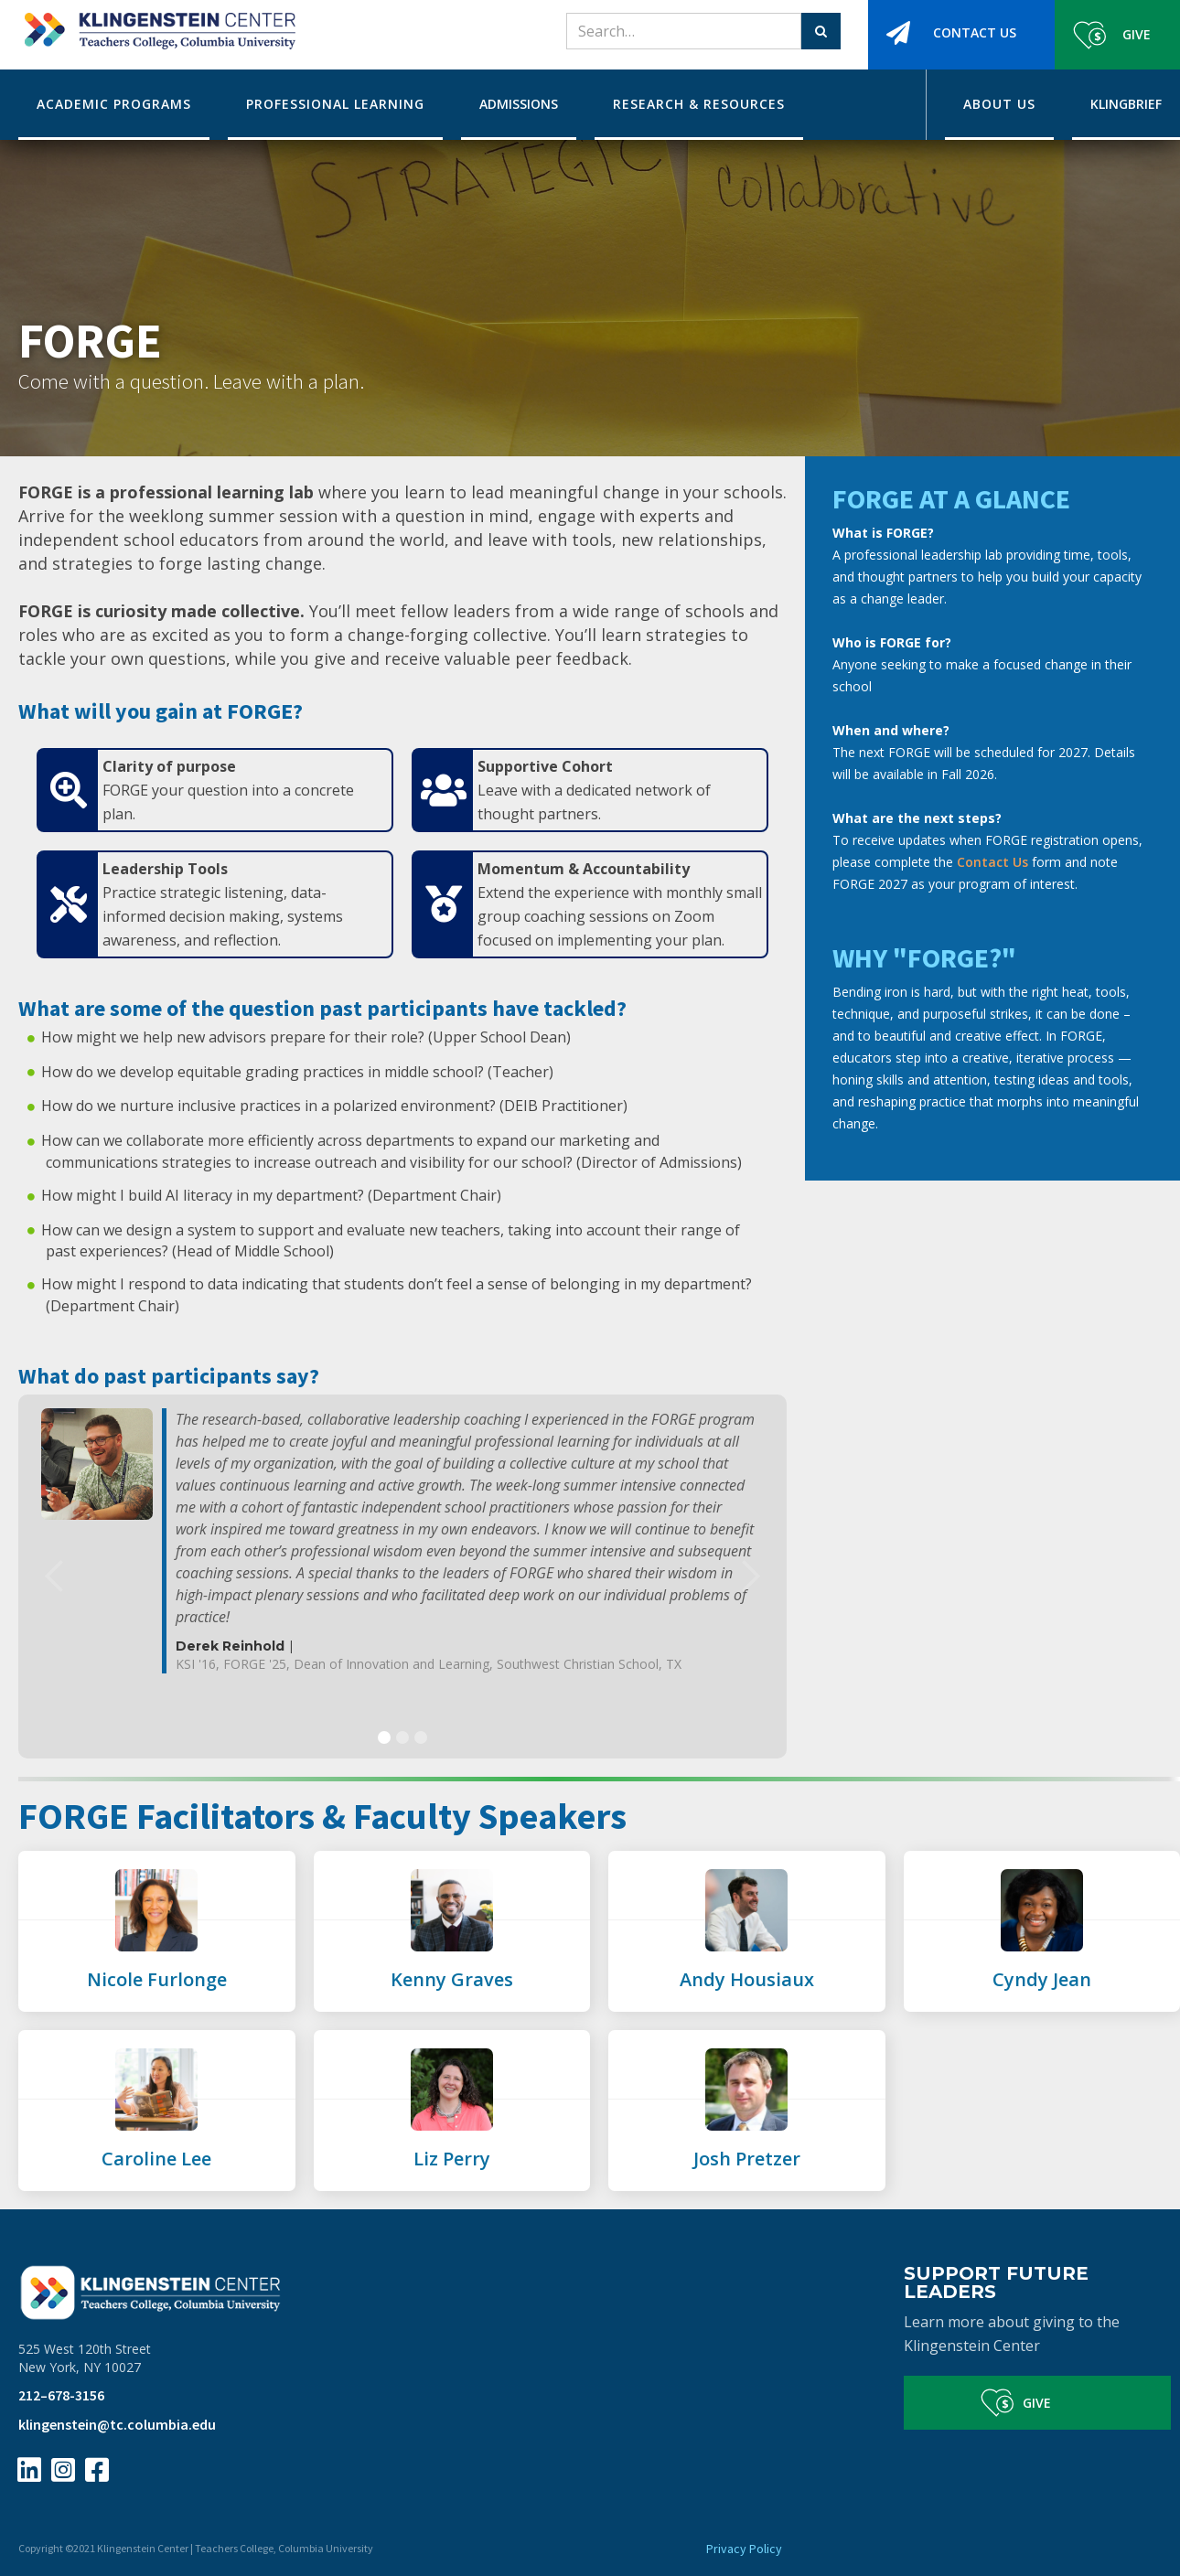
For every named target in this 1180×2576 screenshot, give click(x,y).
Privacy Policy (744, 2548)
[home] (156, 24)
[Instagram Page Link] (63, 2470)
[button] (54, 1576)
